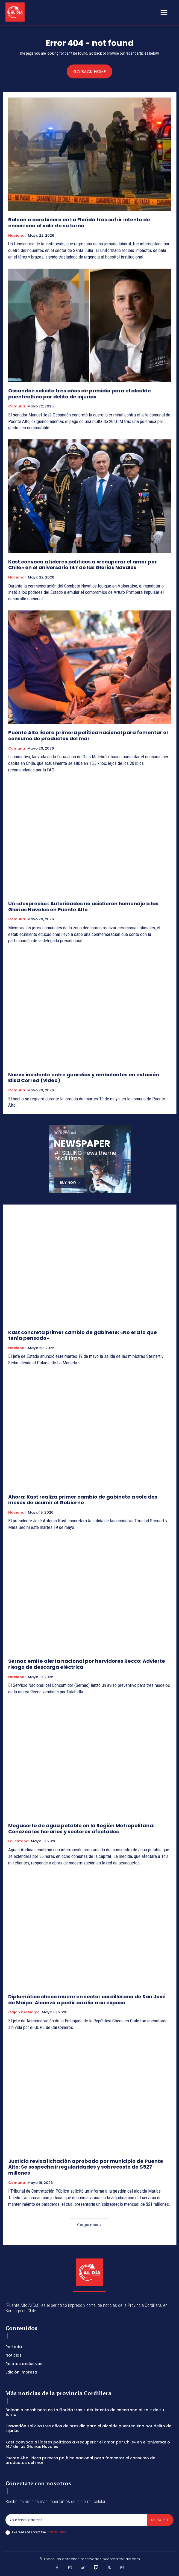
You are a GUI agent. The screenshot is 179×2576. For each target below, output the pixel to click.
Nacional (17, 235)
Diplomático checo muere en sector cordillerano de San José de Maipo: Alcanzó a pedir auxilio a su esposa (87, 1999)
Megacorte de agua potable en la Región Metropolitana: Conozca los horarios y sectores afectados (81, 1828)
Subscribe (160, 2520)
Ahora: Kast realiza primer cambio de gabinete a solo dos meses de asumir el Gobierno (82, 1499)
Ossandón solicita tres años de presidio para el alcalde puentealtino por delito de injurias (79, 393)
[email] (76, 2520)
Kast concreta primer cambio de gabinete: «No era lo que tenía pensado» (82, 1335)
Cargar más (89, 2224)
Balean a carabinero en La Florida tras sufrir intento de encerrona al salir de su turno (79, 222)
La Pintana (18, 1841)
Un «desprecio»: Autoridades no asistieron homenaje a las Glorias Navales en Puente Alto (83, 906)
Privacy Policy (56, 2532)
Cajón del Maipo (24, 2012)
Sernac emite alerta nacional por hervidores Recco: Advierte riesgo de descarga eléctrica (86, 1664)
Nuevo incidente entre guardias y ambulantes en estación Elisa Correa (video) (83, 1077)
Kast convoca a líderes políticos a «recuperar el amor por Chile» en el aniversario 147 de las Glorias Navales (82, 564)
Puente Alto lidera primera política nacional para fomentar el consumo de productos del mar (88, 735)
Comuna (16, 406)
